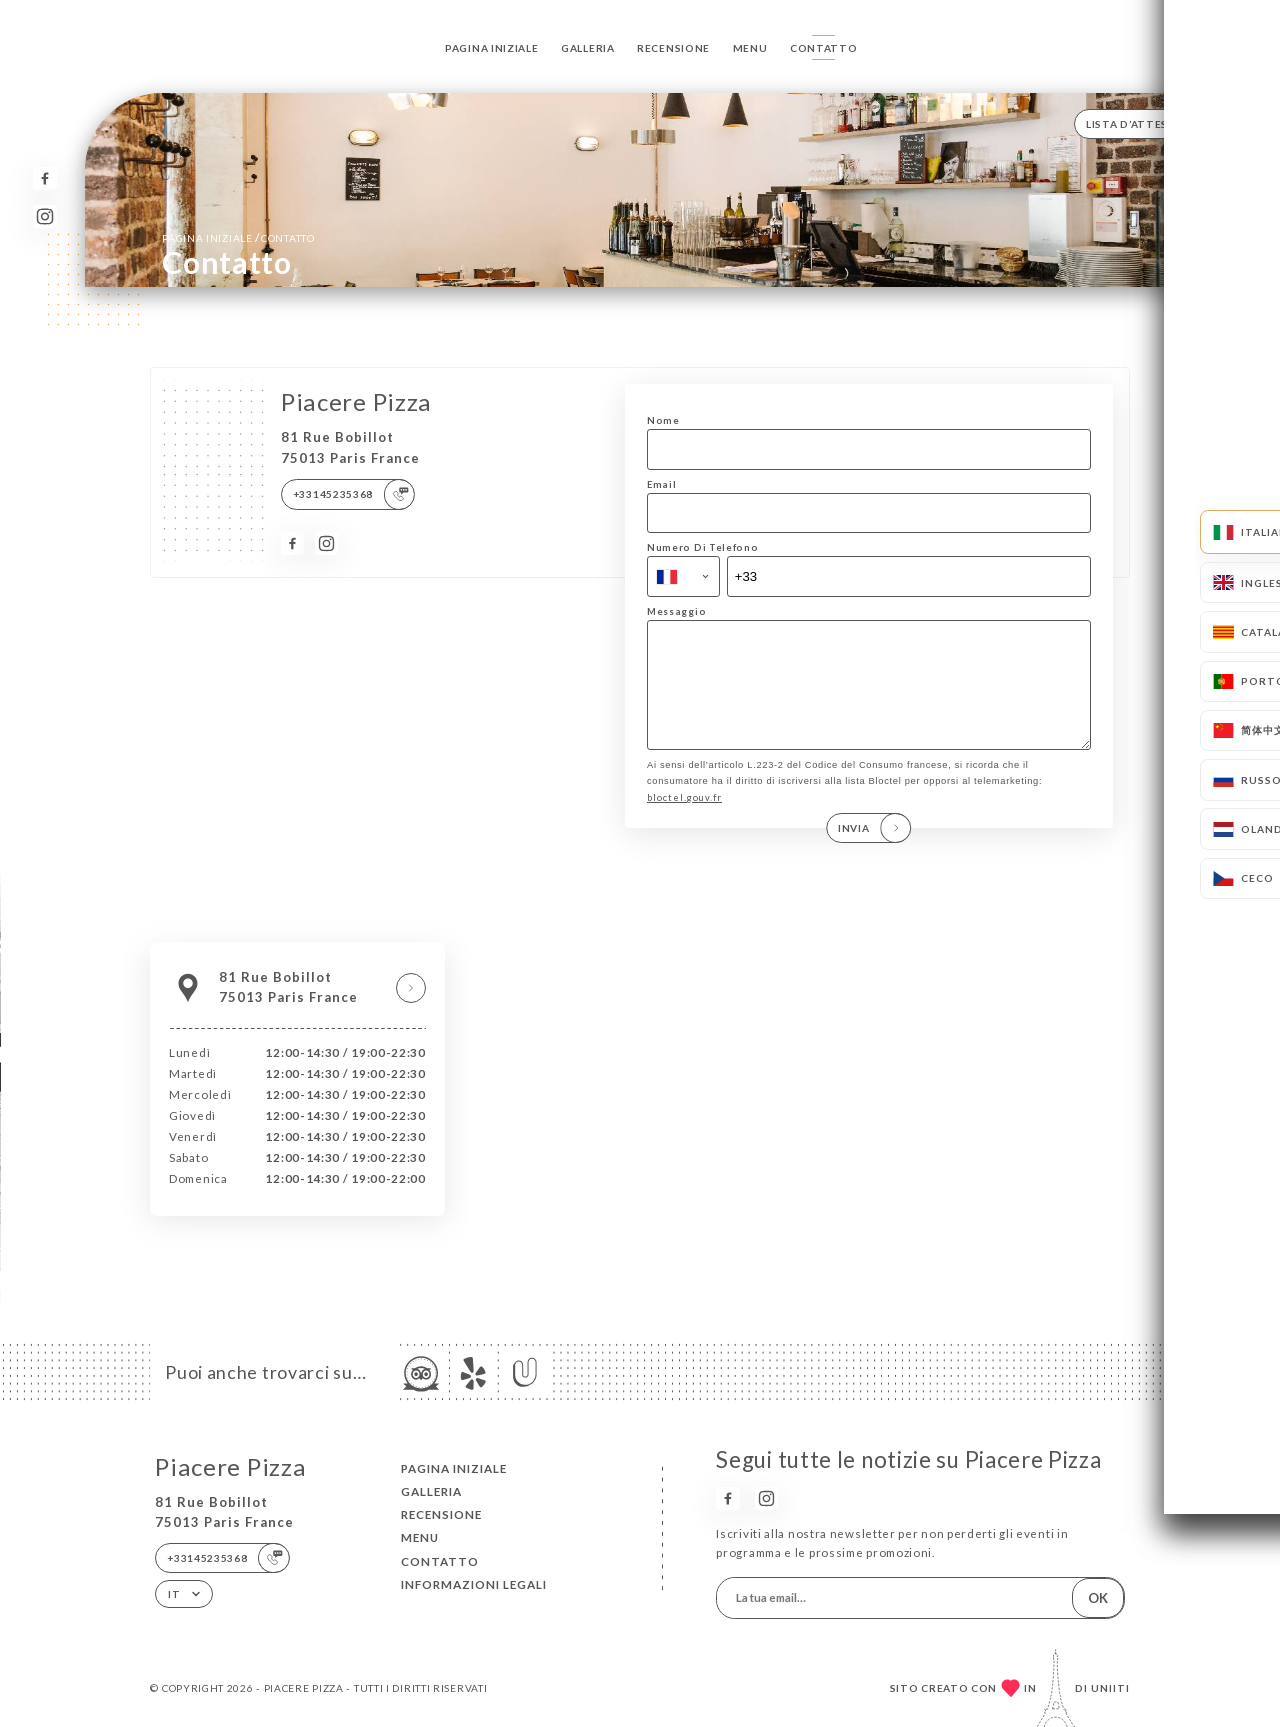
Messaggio (676, 611)
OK (1098, 1598)
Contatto (824, 48)
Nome (663, 420)
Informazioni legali (474, 1584)
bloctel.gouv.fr (684, 818)
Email (662, 484)
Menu (750, 48)
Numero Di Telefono (703, 547)
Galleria (588, 48)
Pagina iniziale (491, 48)
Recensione (673, 48)
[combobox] (683, 576)
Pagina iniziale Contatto (238, 237)
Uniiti (1110, 1688)
